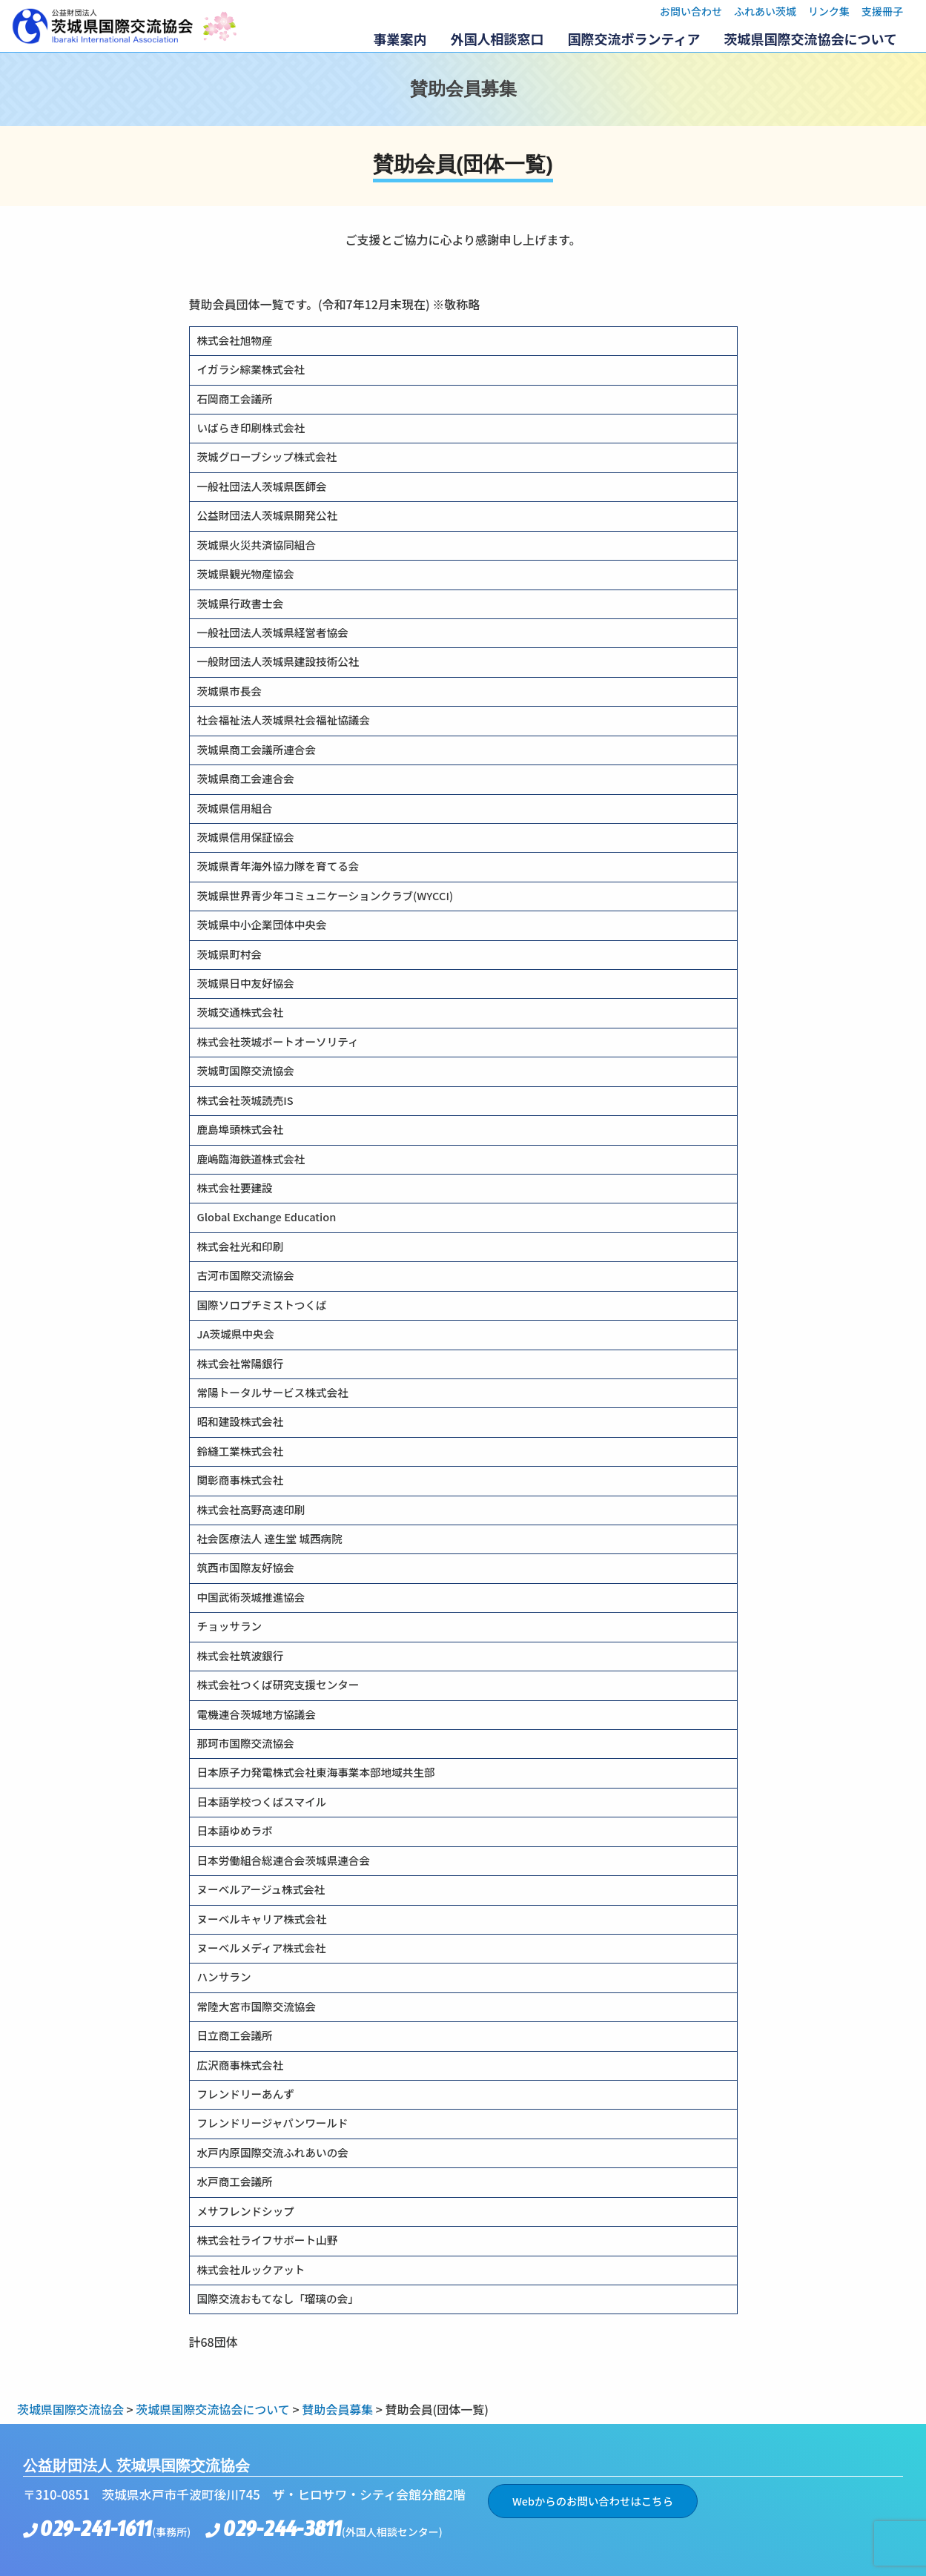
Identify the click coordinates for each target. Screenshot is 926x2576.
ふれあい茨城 (765, 11)
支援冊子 (882, 11)
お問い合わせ (691, 11)
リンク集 (829, 11)
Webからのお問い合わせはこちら (592, 2501)
